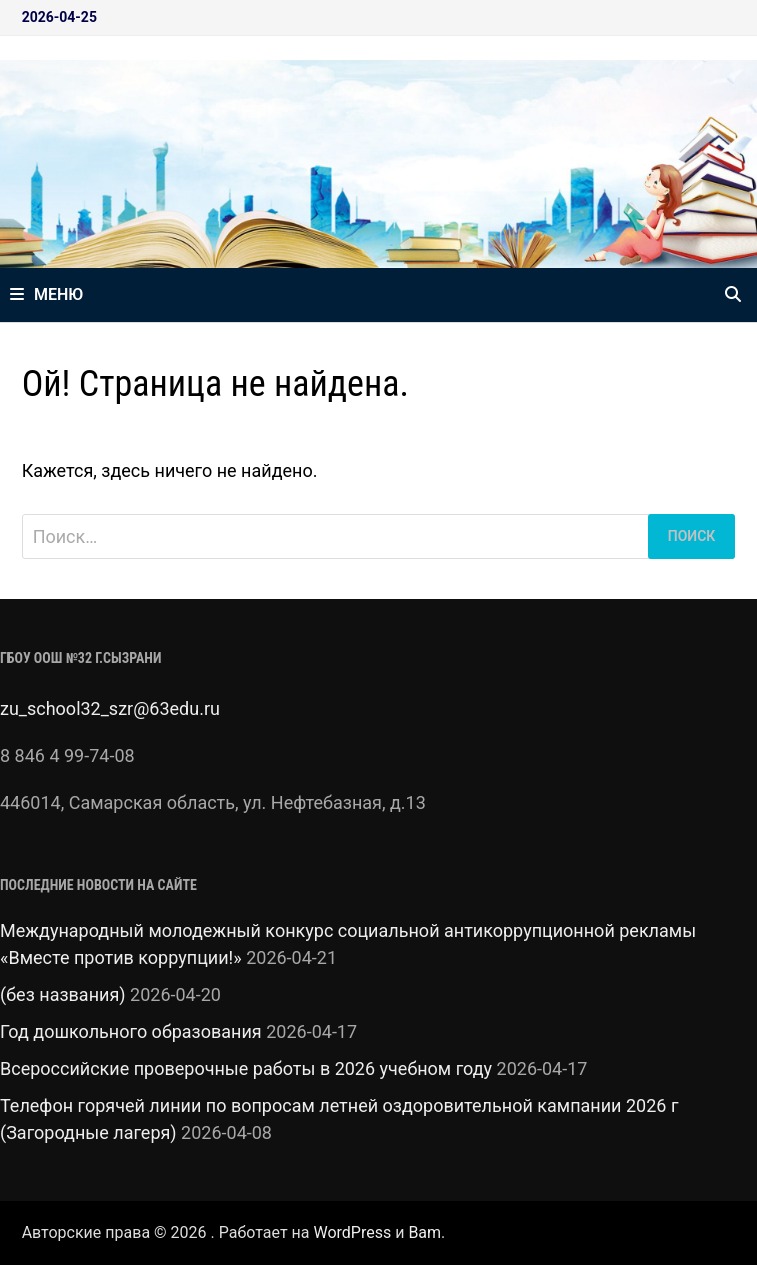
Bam (424, 1232)
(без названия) (63, 994)
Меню (46, 294)
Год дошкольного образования (131, 1031)
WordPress (352, 1232)
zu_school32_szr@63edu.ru (110, 708)
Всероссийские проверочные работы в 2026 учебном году (246, 1068)
